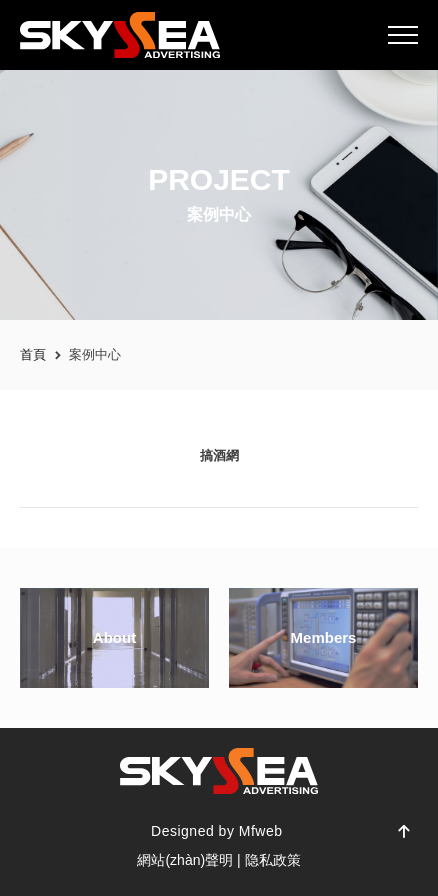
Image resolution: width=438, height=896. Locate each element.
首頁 (33, 354)
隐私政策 (273, 860)
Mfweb (261, 831)
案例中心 (95, 354)
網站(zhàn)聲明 (185, 860)
